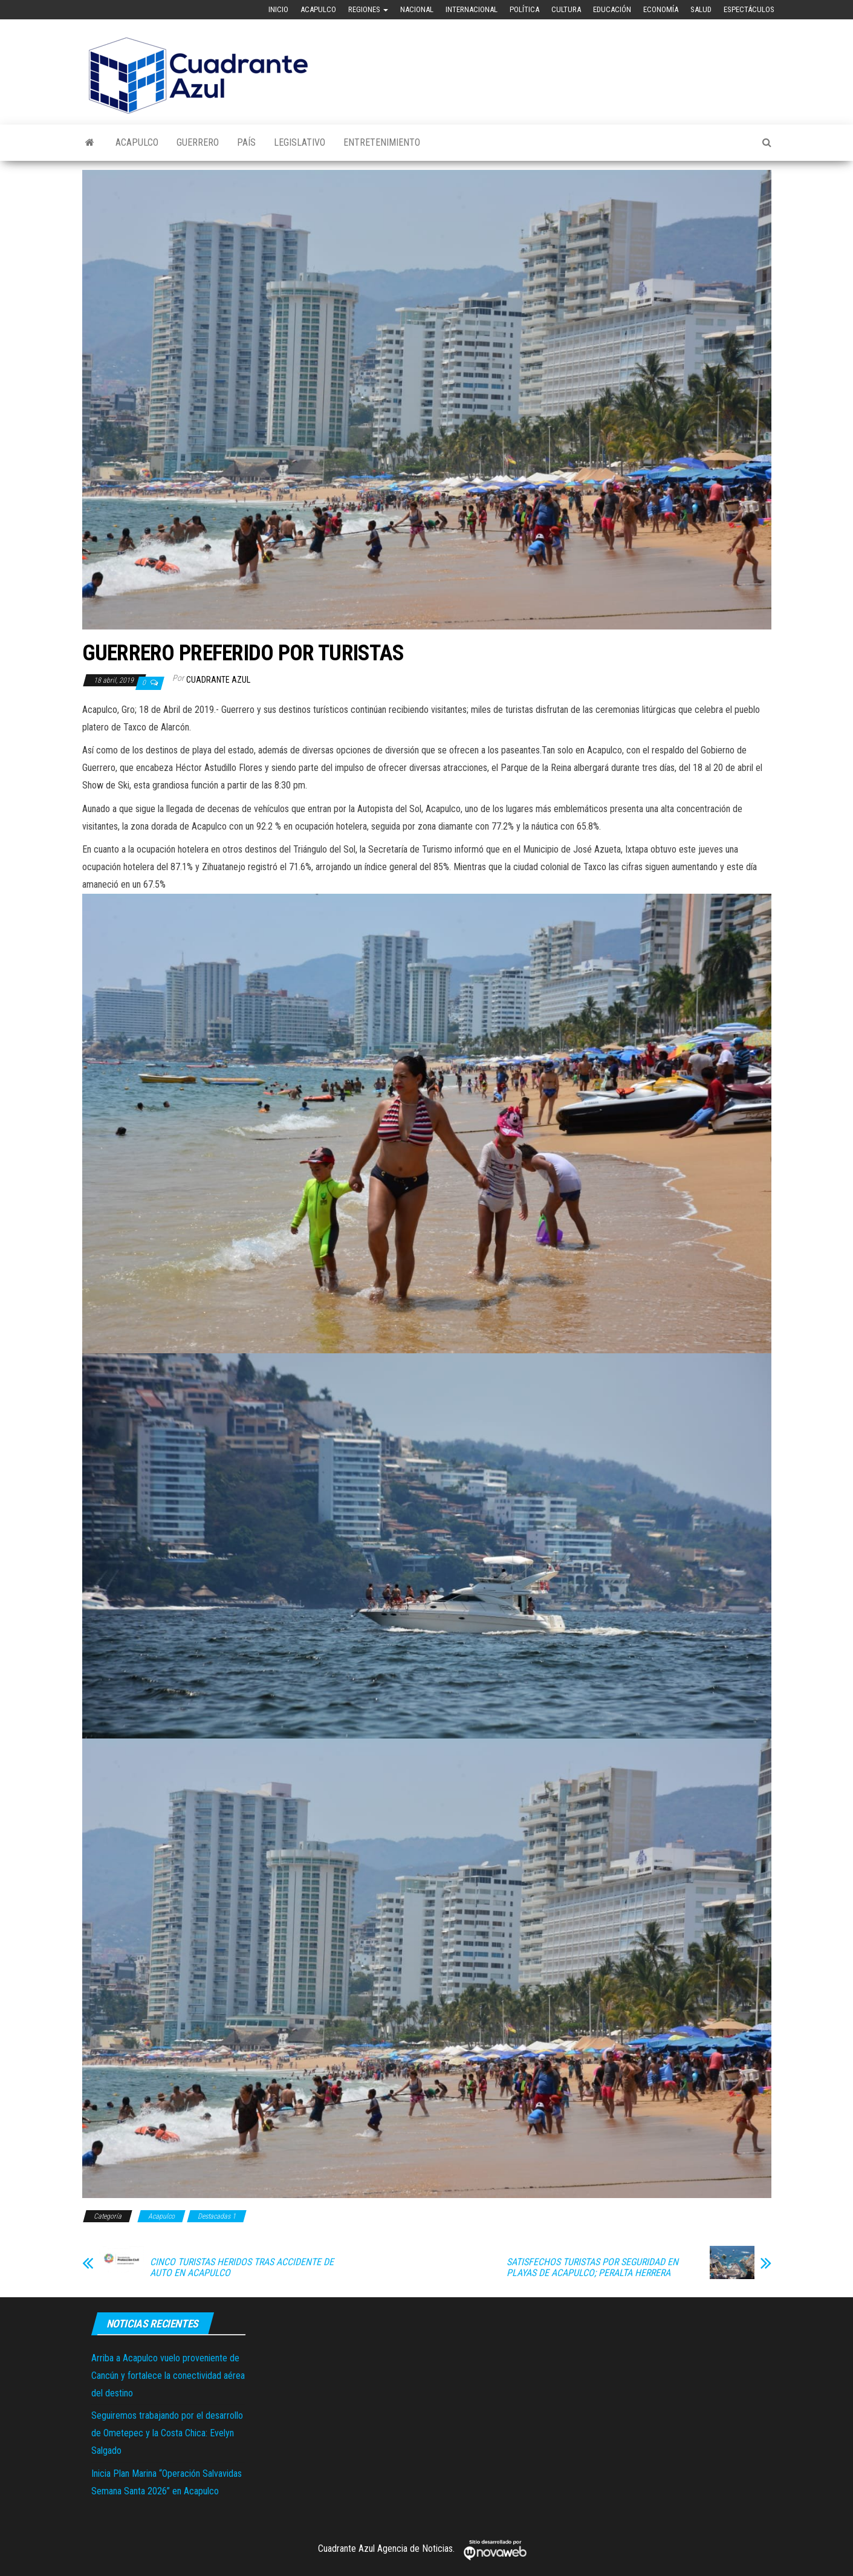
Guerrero (198, 142)
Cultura (566, 9)
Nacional (416, 9)
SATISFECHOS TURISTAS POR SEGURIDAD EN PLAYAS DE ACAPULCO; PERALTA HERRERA (592, 2267)
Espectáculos (749, 9)
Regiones (368, 9)
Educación (612, 9)
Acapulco (318, 9)
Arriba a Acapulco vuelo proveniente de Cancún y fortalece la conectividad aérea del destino (168, 2375)
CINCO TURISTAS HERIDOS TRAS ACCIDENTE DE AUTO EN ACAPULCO (242, 2267)
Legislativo (299, 142)
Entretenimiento (381, 142)
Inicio (278, 9)
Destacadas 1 (217, 2216)
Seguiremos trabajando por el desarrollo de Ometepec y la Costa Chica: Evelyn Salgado (167, 2433)
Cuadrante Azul (218, 680)
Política (524, 9)
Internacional (472, 9)
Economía (660, 9)
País (246, 142)
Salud (701, 9)
